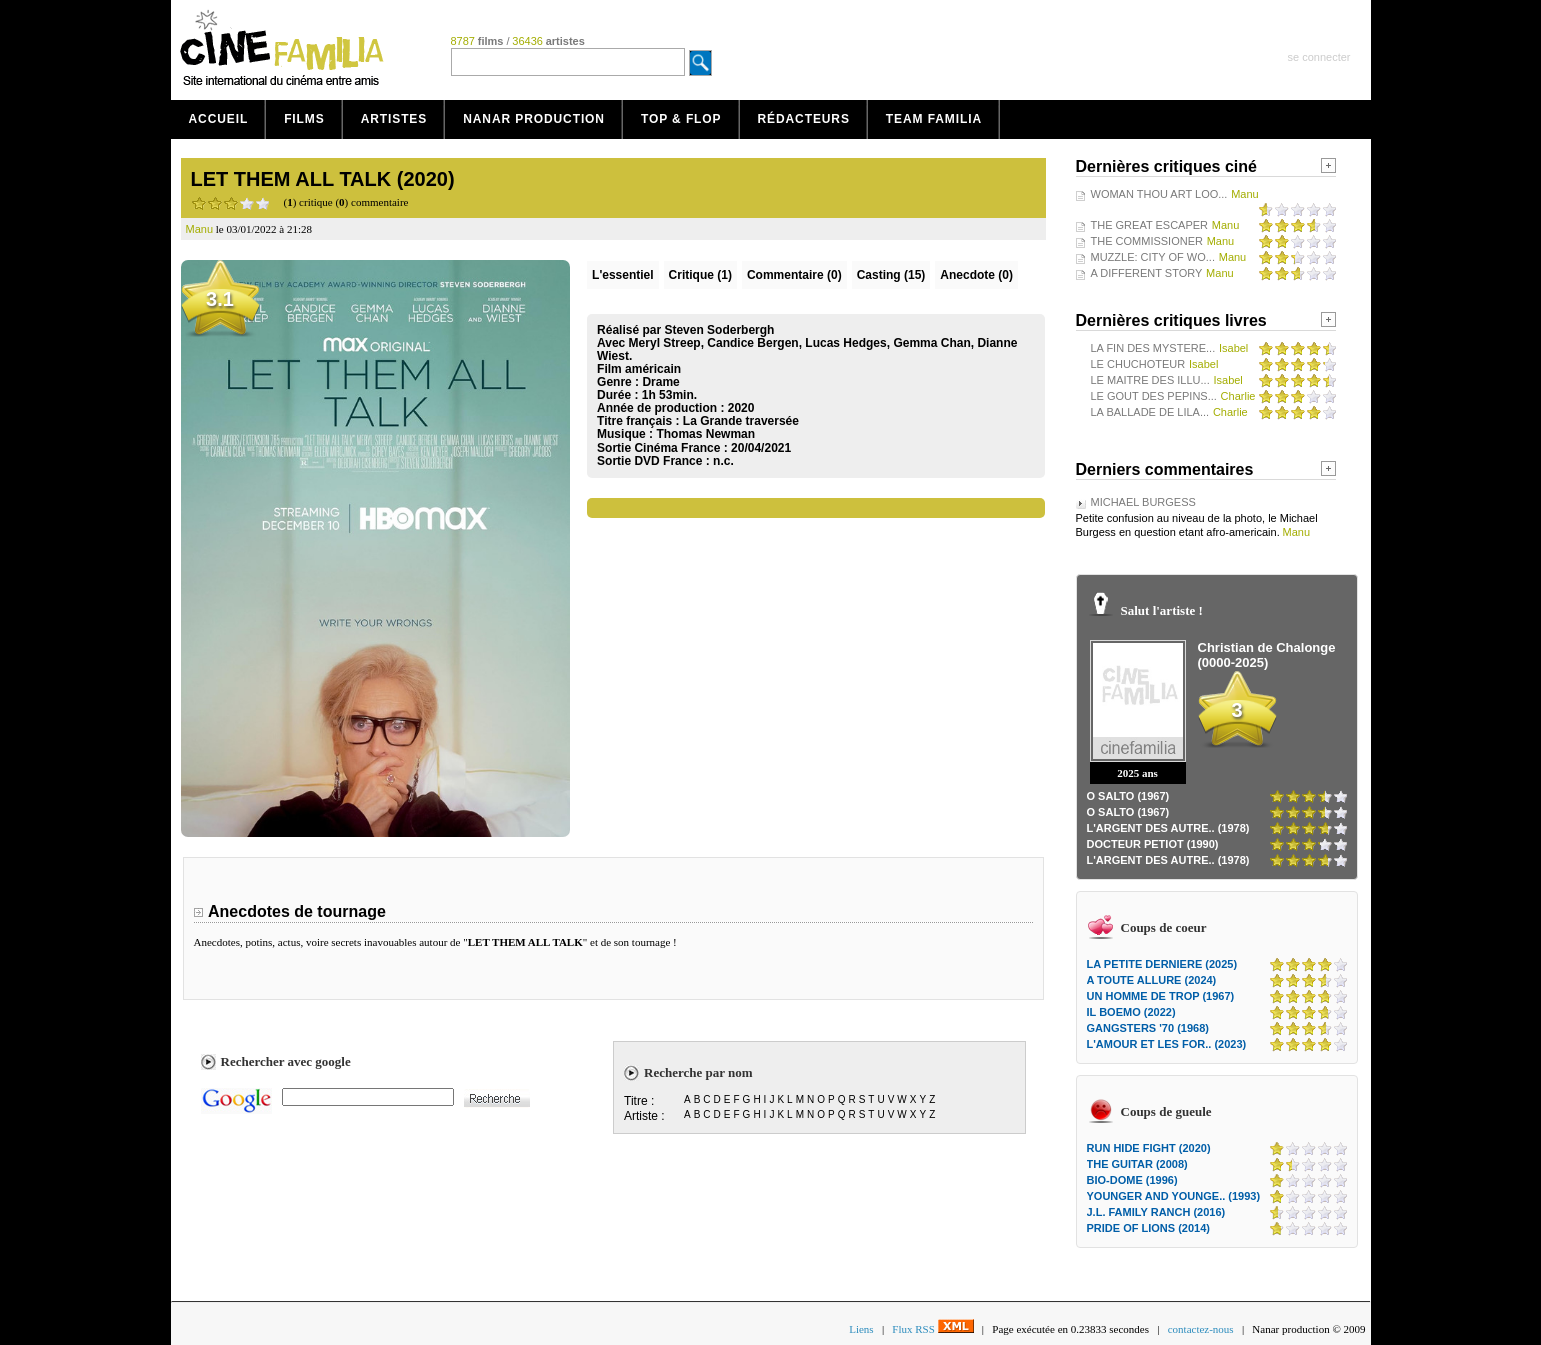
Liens (861, 1329)
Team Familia (934, 119)
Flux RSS (932, 1329)
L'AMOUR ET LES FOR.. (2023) (1167, 1044)
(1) (700, 275)
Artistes (394, 119)
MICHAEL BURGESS (1143, 502)
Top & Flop (681, 119)
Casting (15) (891, 275)
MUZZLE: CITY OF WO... (1153, 257)
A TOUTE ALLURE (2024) (1152, 980)
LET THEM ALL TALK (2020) (323, 179)
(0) (794, 275)
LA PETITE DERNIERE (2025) (1162, 964)
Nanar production (534, 119)
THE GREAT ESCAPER (1150, 225)
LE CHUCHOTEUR (1138, 364)
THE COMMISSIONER (1147, 241)
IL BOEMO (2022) (1131, 1012)
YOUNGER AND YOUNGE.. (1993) (1174, 1196)
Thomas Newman (705, 434)
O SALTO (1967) (1128, 796)
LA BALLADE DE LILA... (1150, 412)
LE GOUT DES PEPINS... (1154, 396)
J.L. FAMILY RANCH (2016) (1156, 1212)
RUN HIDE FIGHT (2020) (1149, 1148)
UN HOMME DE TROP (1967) (1161, 996)
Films (304, 119)
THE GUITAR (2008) (1137, 1164)
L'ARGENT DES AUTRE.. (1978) (1168, 828)
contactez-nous (1201, 1329)
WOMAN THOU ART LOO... (1159, 194)
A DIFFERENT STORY (1147, 273)
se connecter (1319, 57)
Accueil (219, 119)
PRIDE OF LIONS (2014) (1148, 1228)
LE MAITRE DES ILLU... (1150, 380)
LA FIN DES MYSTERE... (1153, 348)
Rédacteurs (804, 119)
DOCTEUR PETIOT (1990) (1153, 844)
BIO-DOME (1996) (1132, 1180)
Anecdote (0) (976, 275)
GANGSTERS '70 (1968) (1148, 1028)
